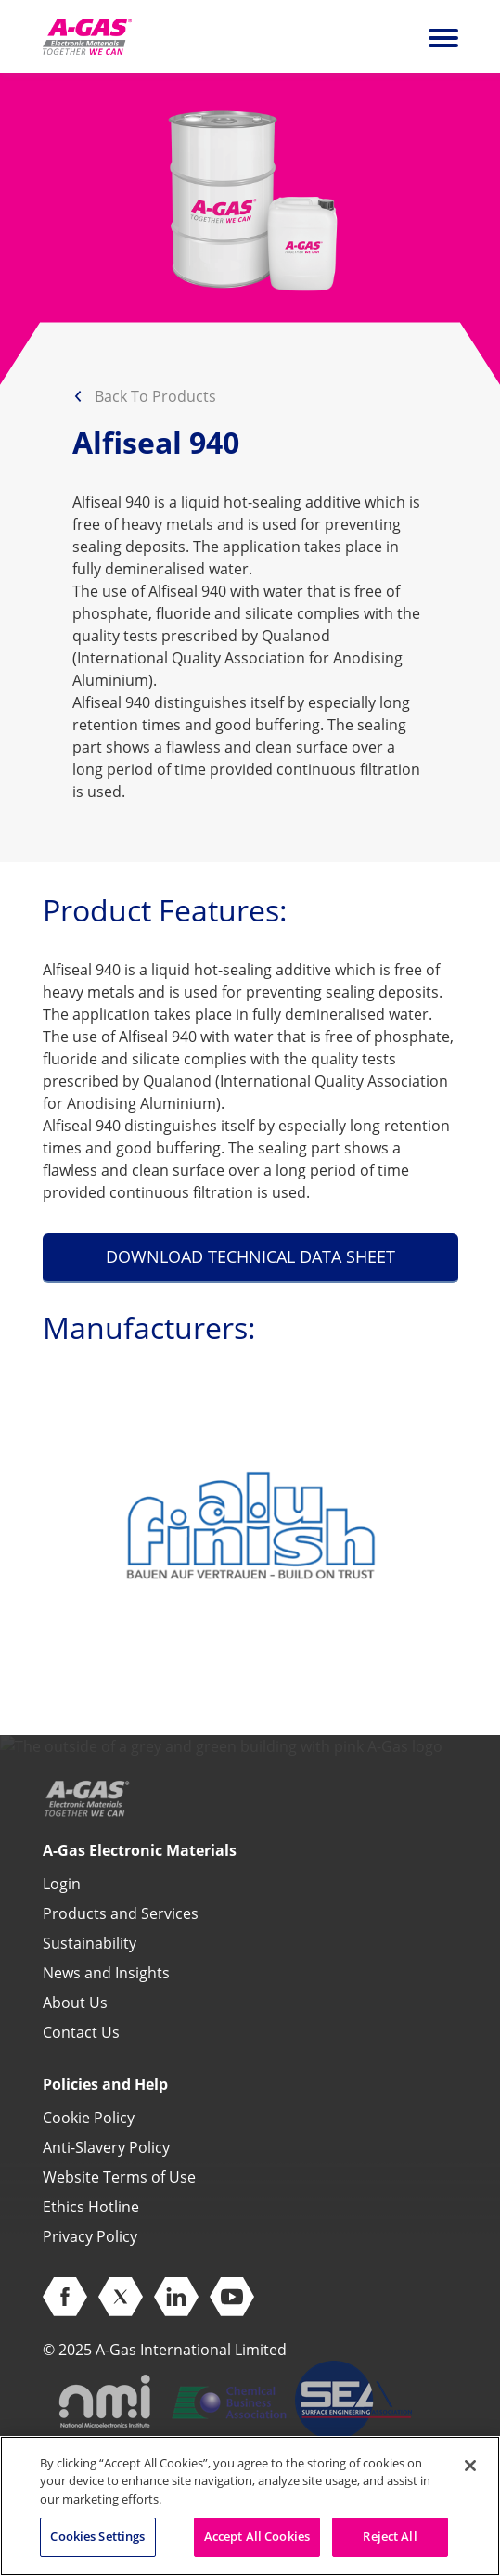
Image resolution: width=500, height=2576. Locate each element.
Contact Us (81, 2032)
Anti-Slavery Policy (106, 2147)
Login (62, 1884)
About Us (75, 2002)
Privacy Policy (90, 2236)
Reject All (390, 2536)
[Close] (470, 2465)
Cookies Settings (97, 2536)
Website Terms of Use (119, 2177)
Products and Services (121, 1913)
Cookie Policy (89, 2117)
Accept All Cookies (257, 2536)
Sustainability (89, 1943)
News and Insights (106, 1973)
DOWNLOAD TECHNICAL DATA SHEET (250, 1256)
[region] (250, 2506)
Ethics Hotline (91, 2206)
